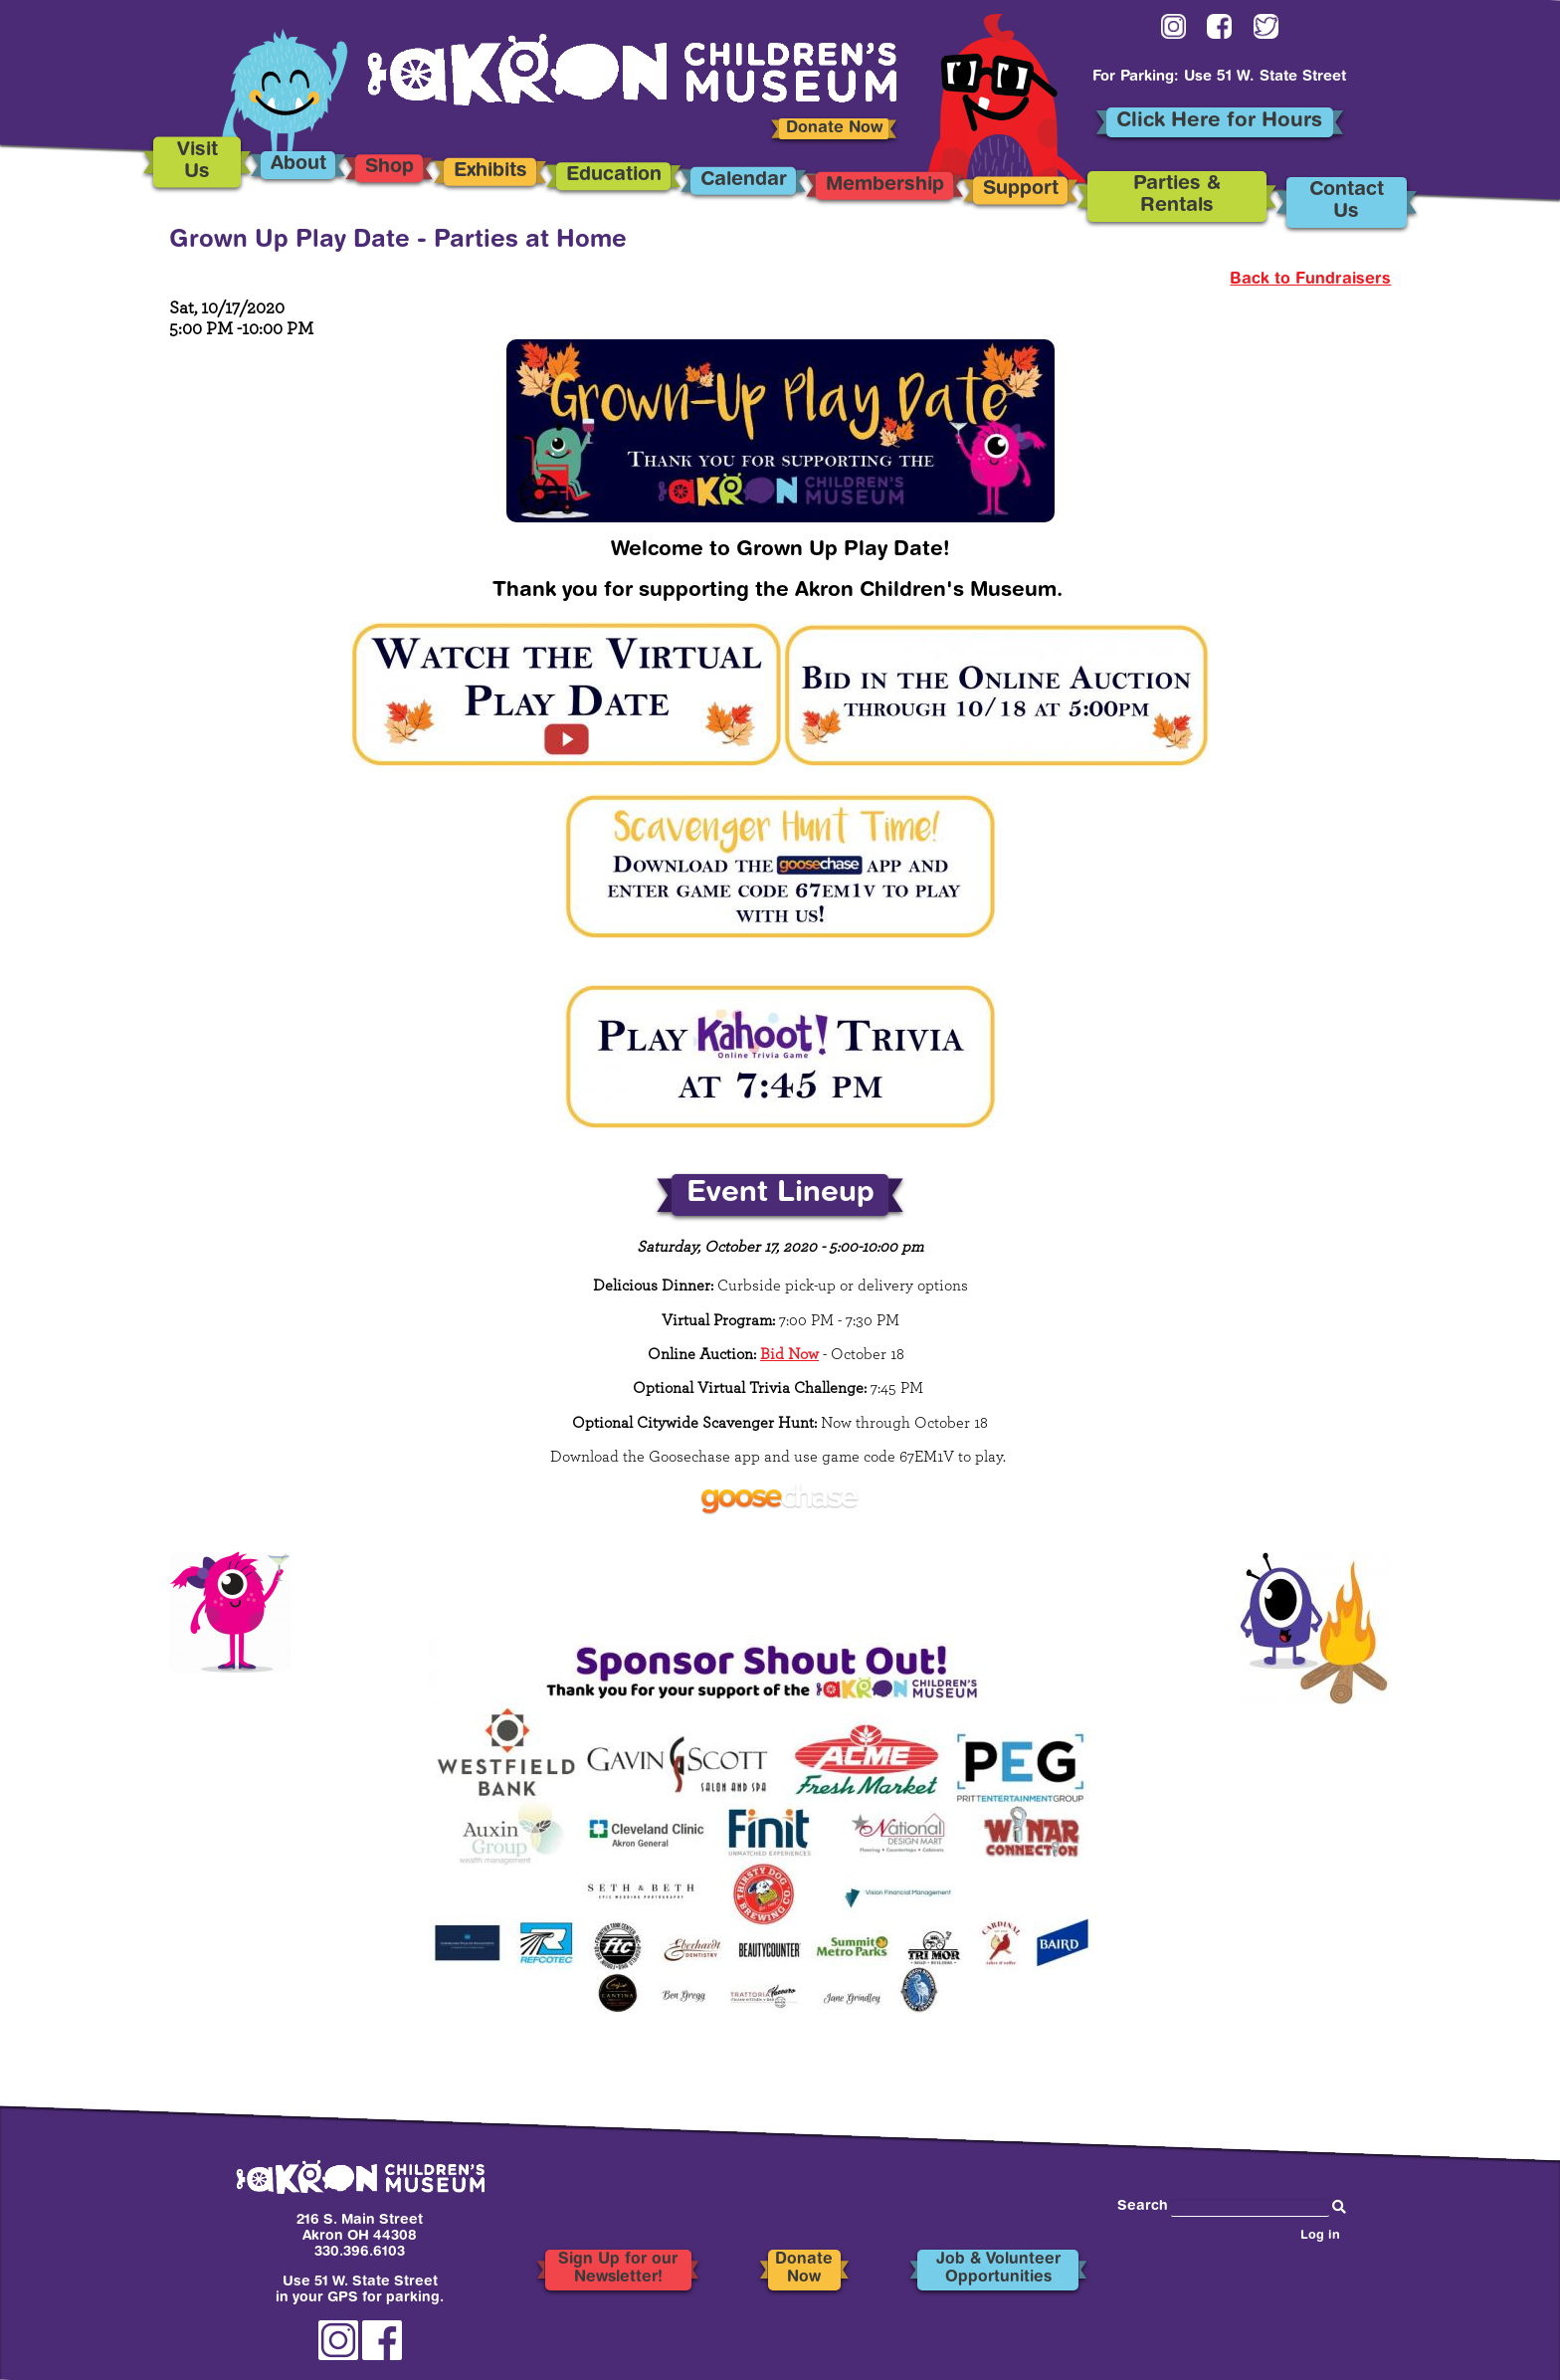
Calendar (742, 180)
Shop (389, 168)
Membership (885, 185)
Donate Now (834, 128)
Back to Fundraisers (1310, 280)
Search (1142, 2207)
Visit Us (197, 162)
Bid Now (789, 1354)
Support (1021, 190)
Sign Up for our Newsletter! (618, 2270)
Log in (1320, 2237)
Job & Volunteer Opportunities (998, 2270)
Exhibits (489, 171)
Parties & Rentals (1177, 196)
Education (613, 175)
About (298, 164)
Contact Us (1346, 202)
